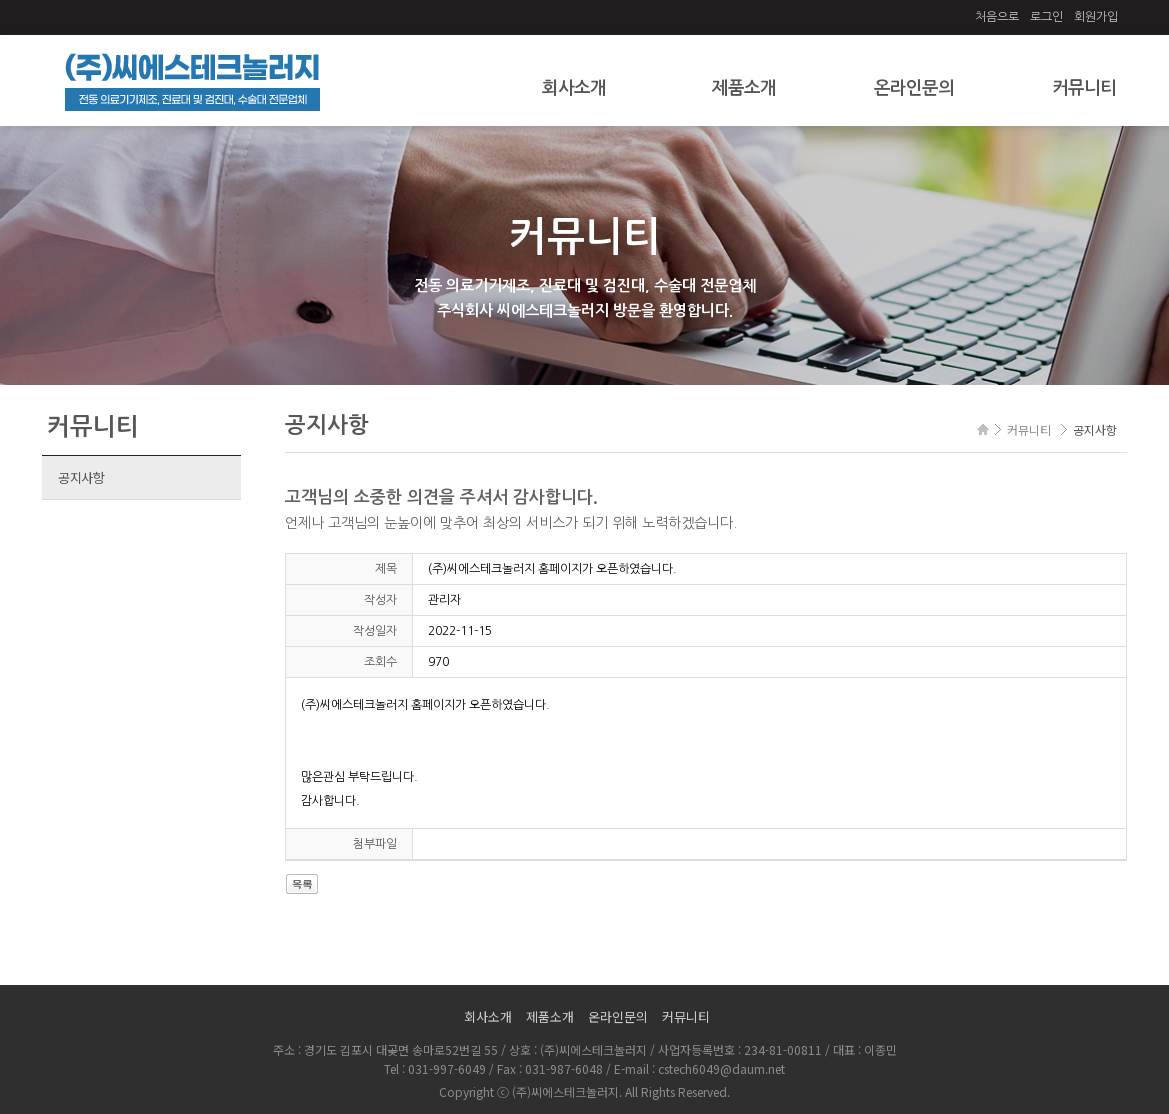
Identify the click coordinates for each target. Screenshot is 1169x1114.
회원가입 (1096, 17)
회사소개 (574, 88)
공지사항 (81, 477)
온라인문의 (914, 88)
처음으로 (997, 17)
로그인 (1046, 17)
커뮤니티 (1084, 88)
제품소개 (744, 88)
